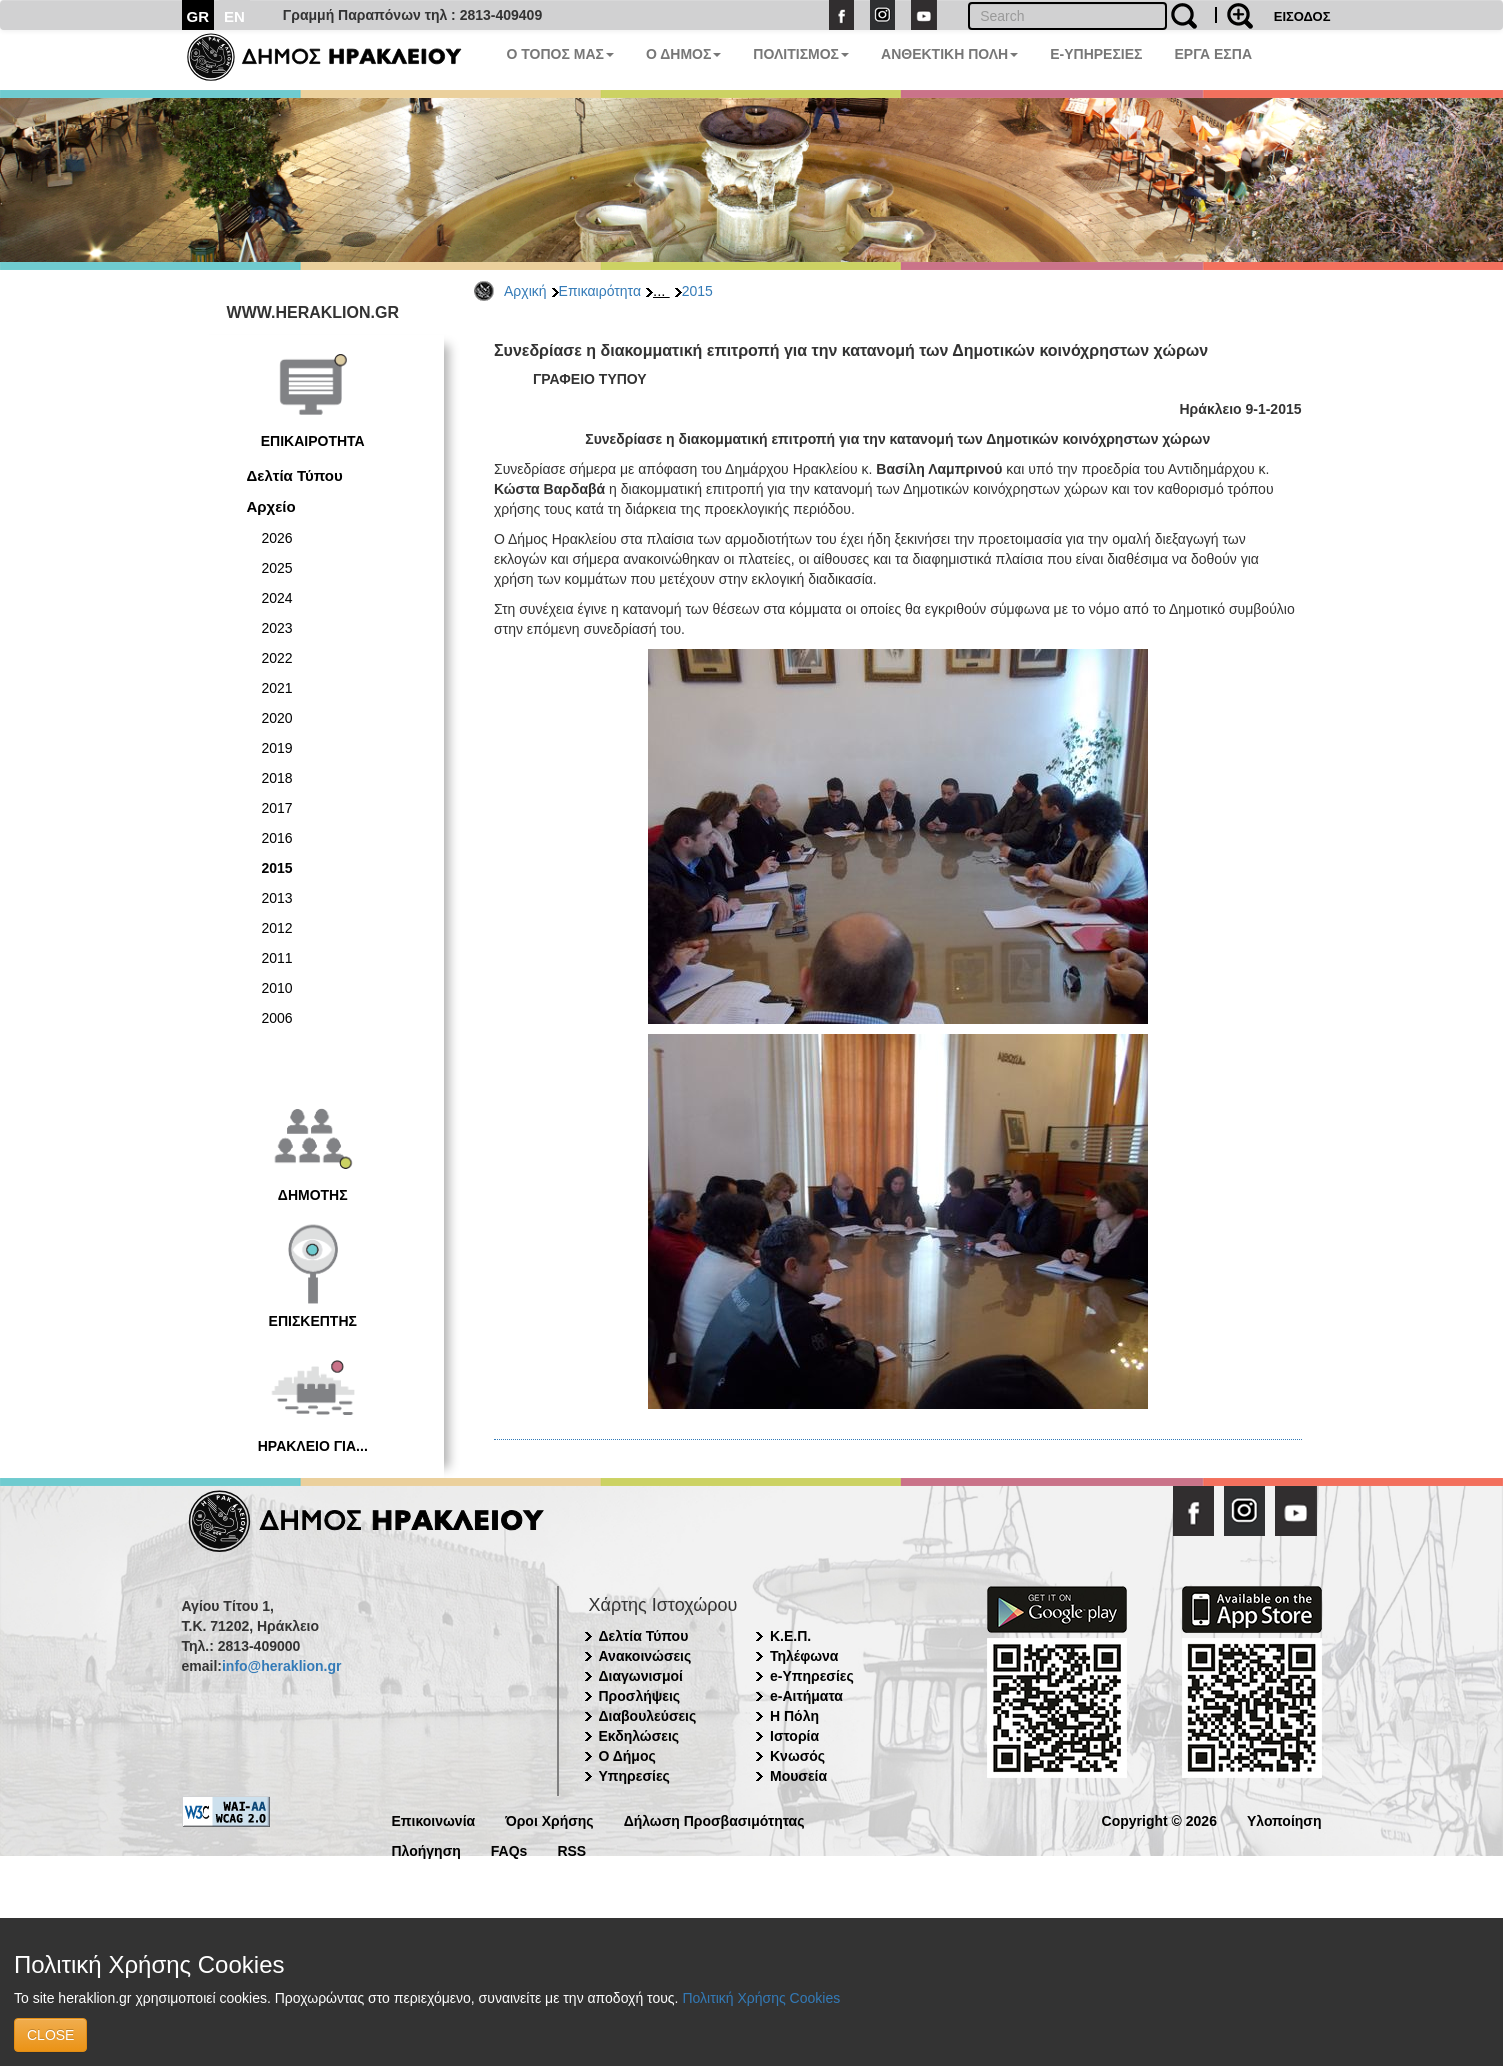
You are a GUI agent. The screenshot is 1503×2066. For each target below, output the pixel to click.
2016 (277, 838)
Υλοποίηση (1284, 1819)
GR (198, 16)
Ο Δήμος (627, 1756)
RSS (571, 1849)
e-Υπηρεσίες (812, 1676)
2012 (277, 928)
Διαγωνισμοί (641, 1676)
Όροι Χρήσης (549, 1819)
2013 (277, 898)
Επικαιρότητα (600, 291)
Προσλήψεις (640, 1696)
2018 (277, 778)
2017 (277, 808)
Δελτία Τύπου (295, 475)
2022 (277, 658)
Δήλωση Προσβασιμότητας (714, 1819)
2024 (277, 598)
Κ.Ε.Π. (790, 1636)
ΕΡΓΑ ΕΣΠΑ (1213, 54)
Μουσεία (798, 1776)
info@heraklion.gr (281, 1666)
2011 (277, 958)
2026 (277, 538)
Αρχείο (271, 506)
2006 (277, 1018)
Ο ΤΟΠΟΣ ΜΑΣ (560, 54)
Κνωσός (797, 1756)
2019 (277, 748)
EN (234, 16)
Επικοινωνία (434, 1819)
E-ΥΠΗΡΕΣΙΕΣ (1096, 54)
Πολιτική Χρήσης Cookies (761, 1998)
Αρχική (525, 291)
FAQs (509, 1849)
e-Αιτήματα (806, 1696)
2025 (277, 568)
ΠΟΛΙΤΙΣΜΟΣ (801, 54)
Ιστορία (794, 1736)
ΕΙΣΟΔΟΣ (1302, 16)
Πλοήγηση (426, 1849)
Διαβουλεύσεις (648, 1716)
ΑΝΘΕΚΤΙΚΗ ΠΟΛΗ (949, 54)
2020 (277, 718)
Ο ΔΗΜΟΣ (683, 54)
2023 (277, 628)
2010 (277, 988)
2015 (697, 291)
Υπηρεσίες (634, 1776)
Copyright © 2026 (1159, 1819)
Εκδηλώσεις (639, 1736)
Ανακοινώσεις (645, 1656)
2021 (277, 688)
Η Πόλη (794, 1716)
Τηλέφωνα (804, 1656)
